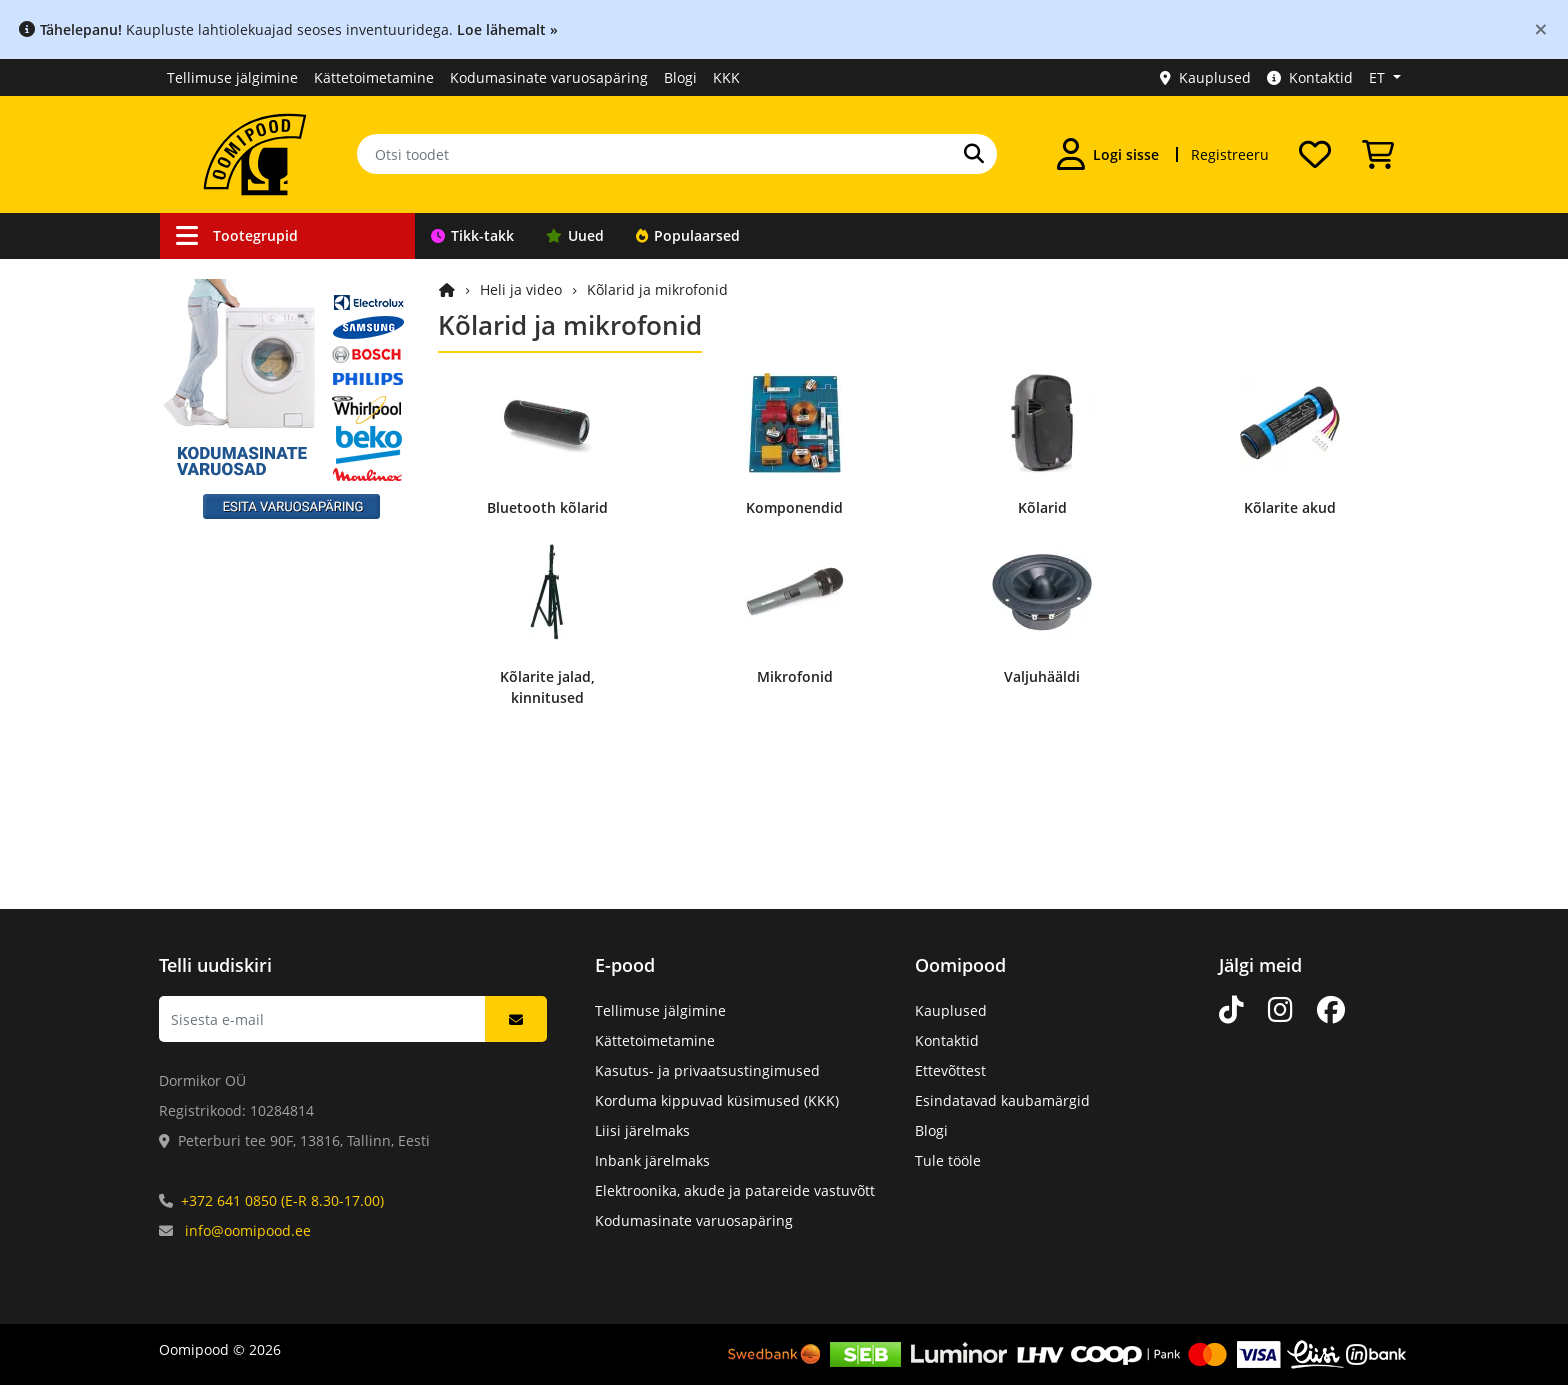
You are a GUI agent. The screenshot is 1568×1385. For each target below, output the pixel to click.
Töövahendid (228, 468)
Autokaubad (225, 354)
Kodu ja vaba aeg (242, 620)
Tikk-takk (472, 235)
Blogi (680, 77)
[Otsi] (974, 154)
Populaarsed (688, 235)
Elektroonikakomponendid (272, 696)
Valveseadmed (233, 392)
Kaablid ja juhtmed (249, 278)
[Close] (1541, 28)
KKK (726, 77)
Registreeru (1230, 154)
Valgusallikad (229, 544)
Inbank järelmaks (652, 1160)
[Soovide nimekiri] (1315, 154)
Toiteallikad (223, 506)
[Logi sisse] (1108, 154)
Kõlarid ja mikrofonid (657, 289)
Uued (575, 235)
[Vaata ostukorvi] (1378, 154)
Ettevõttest (950, 1070)
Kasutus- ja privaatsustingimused (707, 1070)
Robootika (218, 430)
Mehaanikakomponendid (268, 734)
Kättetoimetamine (374, 77)
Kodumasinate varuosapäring (549, 77)
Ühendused (224, 316)
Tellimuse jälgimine (232, 77)
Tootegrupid (237, 235)
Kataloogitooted (237, 810)
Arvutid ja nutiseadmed (264, 658)
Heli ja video (226, 582)
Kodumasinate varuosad (266, 772)
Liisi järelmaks (642, 1130)
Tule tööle (948, 1160)
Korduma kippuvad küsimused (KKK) (717, 1100)
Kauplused (1205, 77)
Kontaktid (1310, 77)
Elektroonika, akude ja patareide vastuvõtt (735, 1190)
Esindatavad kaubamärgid (1002, 1100)
